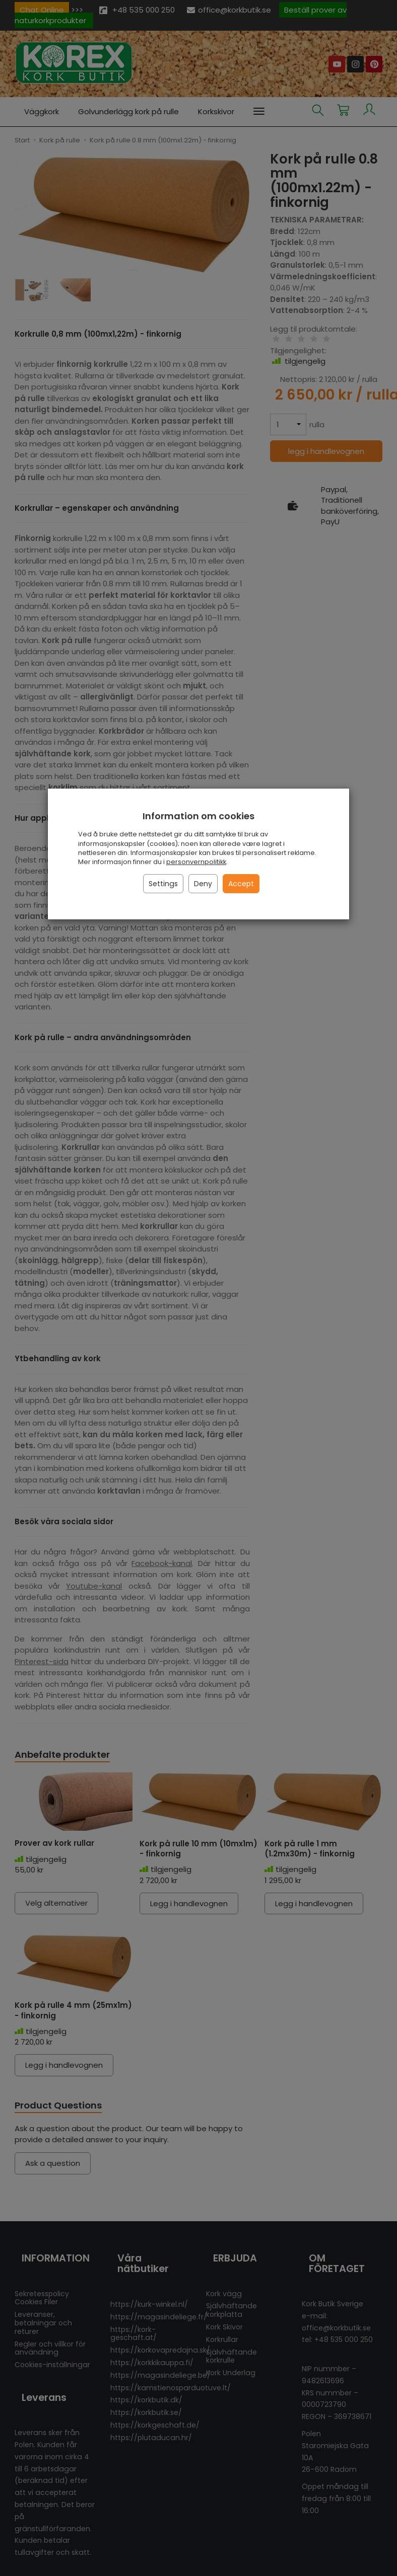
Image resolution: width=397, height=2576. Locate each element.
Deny (203, 884)
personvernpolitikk (196, 861)
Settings (163, 884)
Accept (241, 884)
